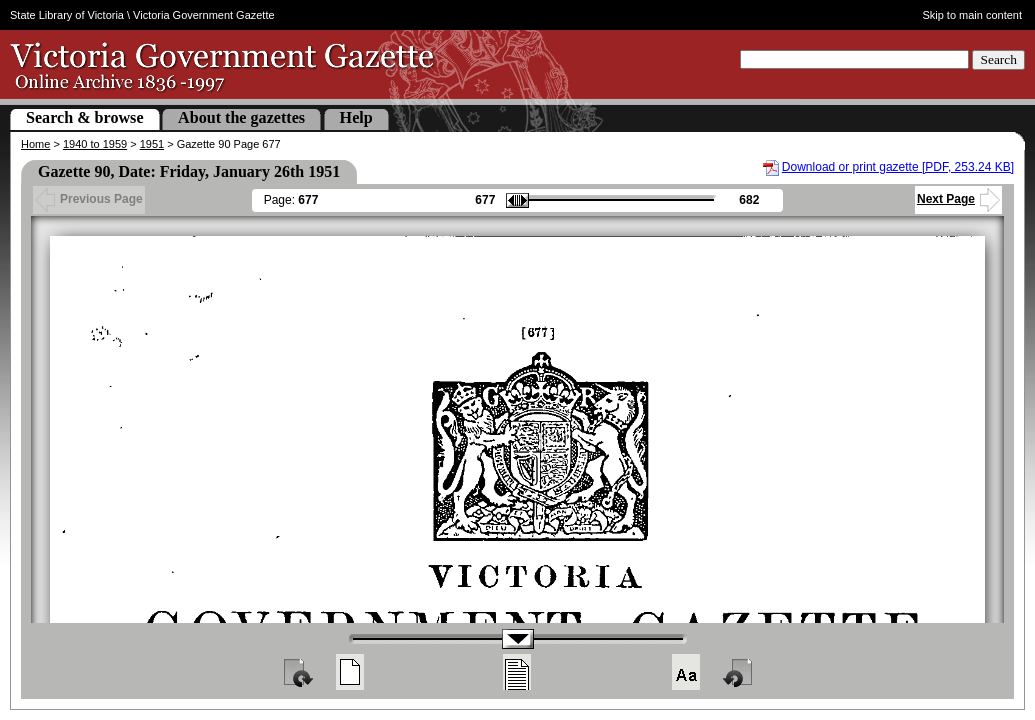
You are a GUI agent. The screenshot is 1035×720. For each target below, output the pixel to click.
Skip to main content (972, 15)
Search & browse (85, 117)
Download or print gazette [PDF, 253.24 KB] (898, 167)
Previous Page (89, 199)
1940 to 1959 (95, 144)
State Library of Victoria (67, 15)
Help (356, 117)
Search (998, 59)
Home (35, 144)
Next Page (958, 199)
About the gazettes (241, 117)
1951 (152, 144)
